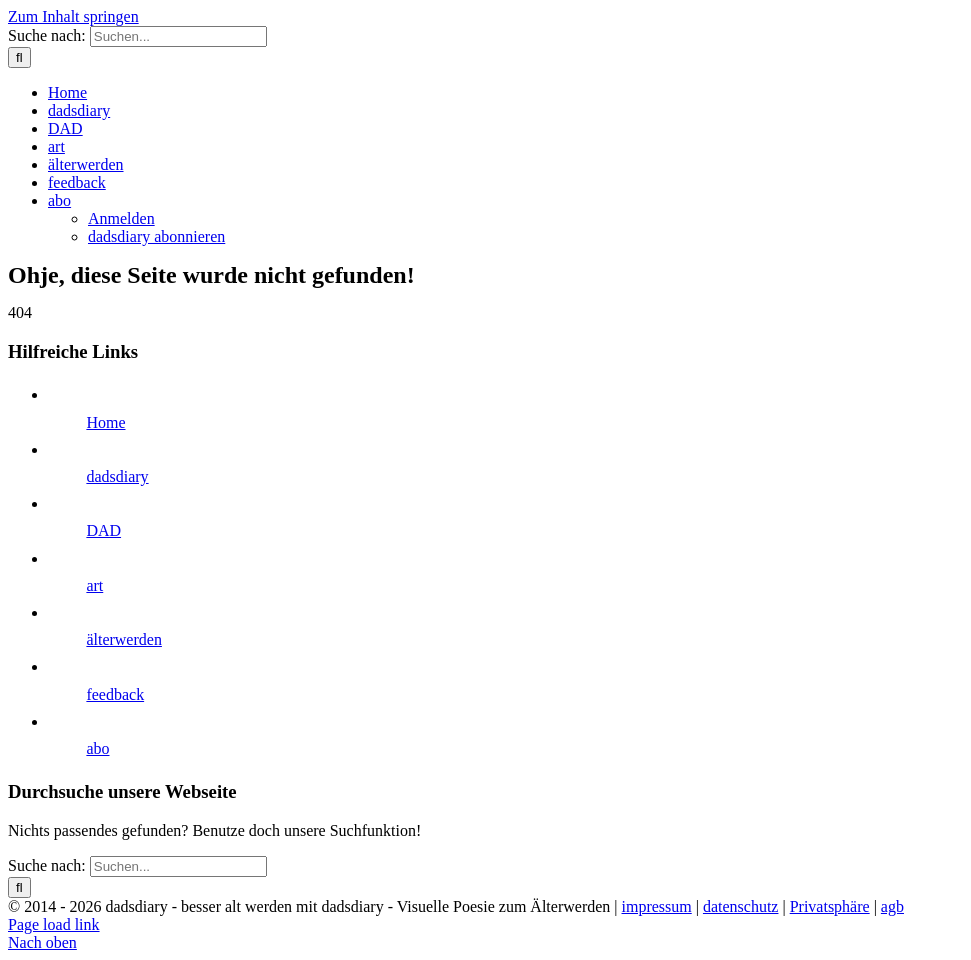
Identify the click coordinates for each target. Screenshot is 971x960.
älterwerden (124, 639)
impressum (657, 906)
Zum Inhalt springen (73, 16)
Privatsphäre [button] (830, 906)
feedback (115, 694)
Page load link (54, 924)
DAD (103, 530)
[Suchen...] (178, 36)
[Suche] (19, 57)
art (94, 585)
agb (892, 906)
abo (97, 748)
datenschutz (741, 906)
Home (105, 422)
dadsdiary (117, 476)
